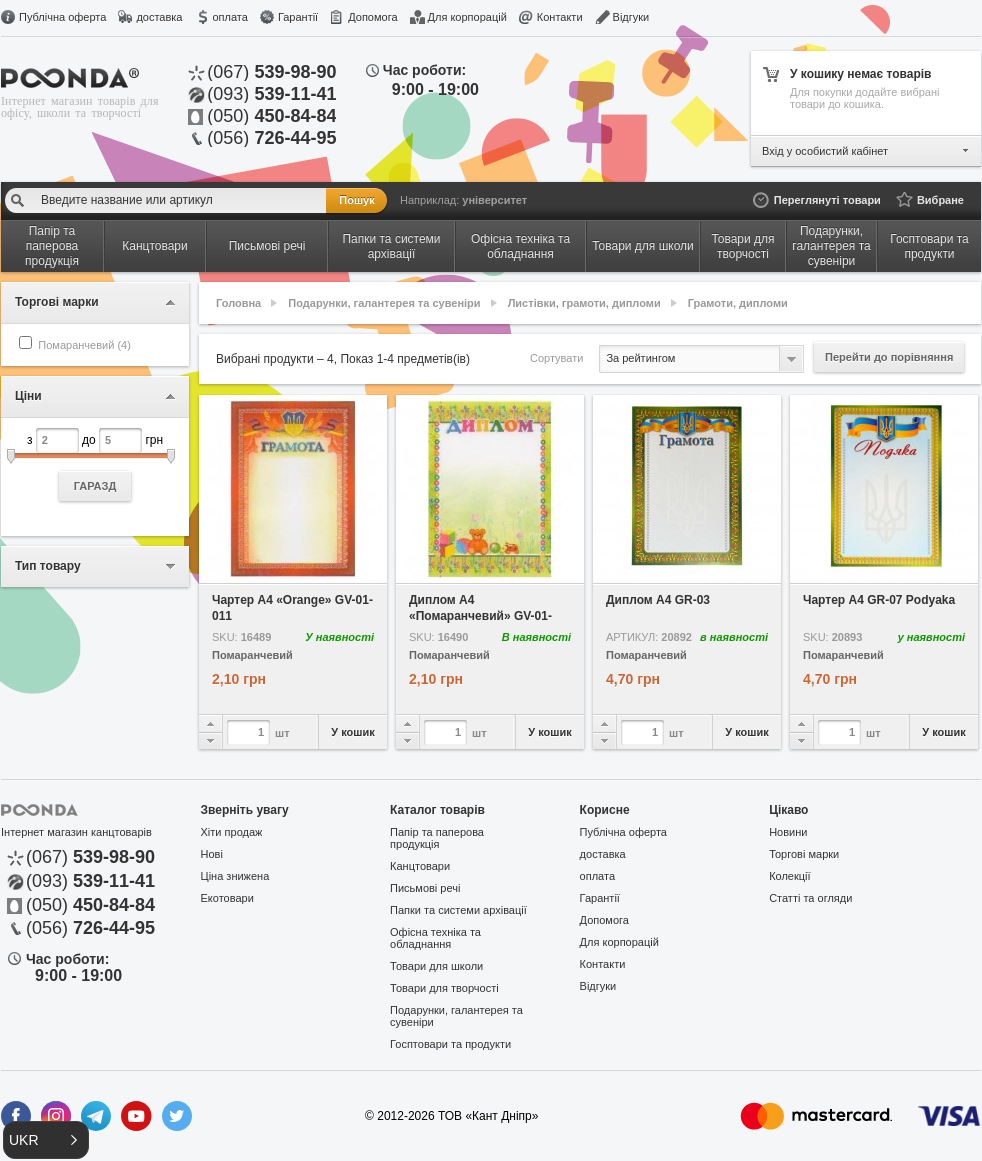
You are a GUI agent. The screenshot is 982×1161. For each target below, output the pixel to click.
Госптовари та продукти (450, 1044)
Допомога (372, 17)
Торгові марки (804, 854)
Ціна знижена (235, 876)
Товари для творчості (444, 988)
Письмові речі (425, 888)
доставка (159, 17)
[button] (46, 1140)
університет (494, 200)
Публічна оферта (62, 17)
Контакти (560, 17)
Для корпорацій (467, 17)
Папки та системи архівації (458, 910)
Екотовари (227, 898)
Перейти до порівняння (889, 357)
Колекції (789, 876)
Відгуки (631, 17)
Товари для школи (436, 966)
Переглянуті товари (827, 200)
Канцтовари (420, 866)
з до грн (95, 464)
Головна (238, 303)
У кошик (352, 732)
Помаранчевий (252, 655)
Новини (788, 832)
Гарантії (298, 17)
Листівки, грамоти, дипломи (584, 303)
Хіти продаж (232, 832)
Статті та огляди (810, 898)
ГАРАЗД (95, 486)
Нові (212, 854)
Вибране (940, 200)
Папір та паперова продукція (437, 838)
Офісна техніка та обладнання (435, 938)
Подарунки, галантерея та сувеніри (384, 303)
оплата (229, 17)
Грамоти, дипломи (738, 303)
